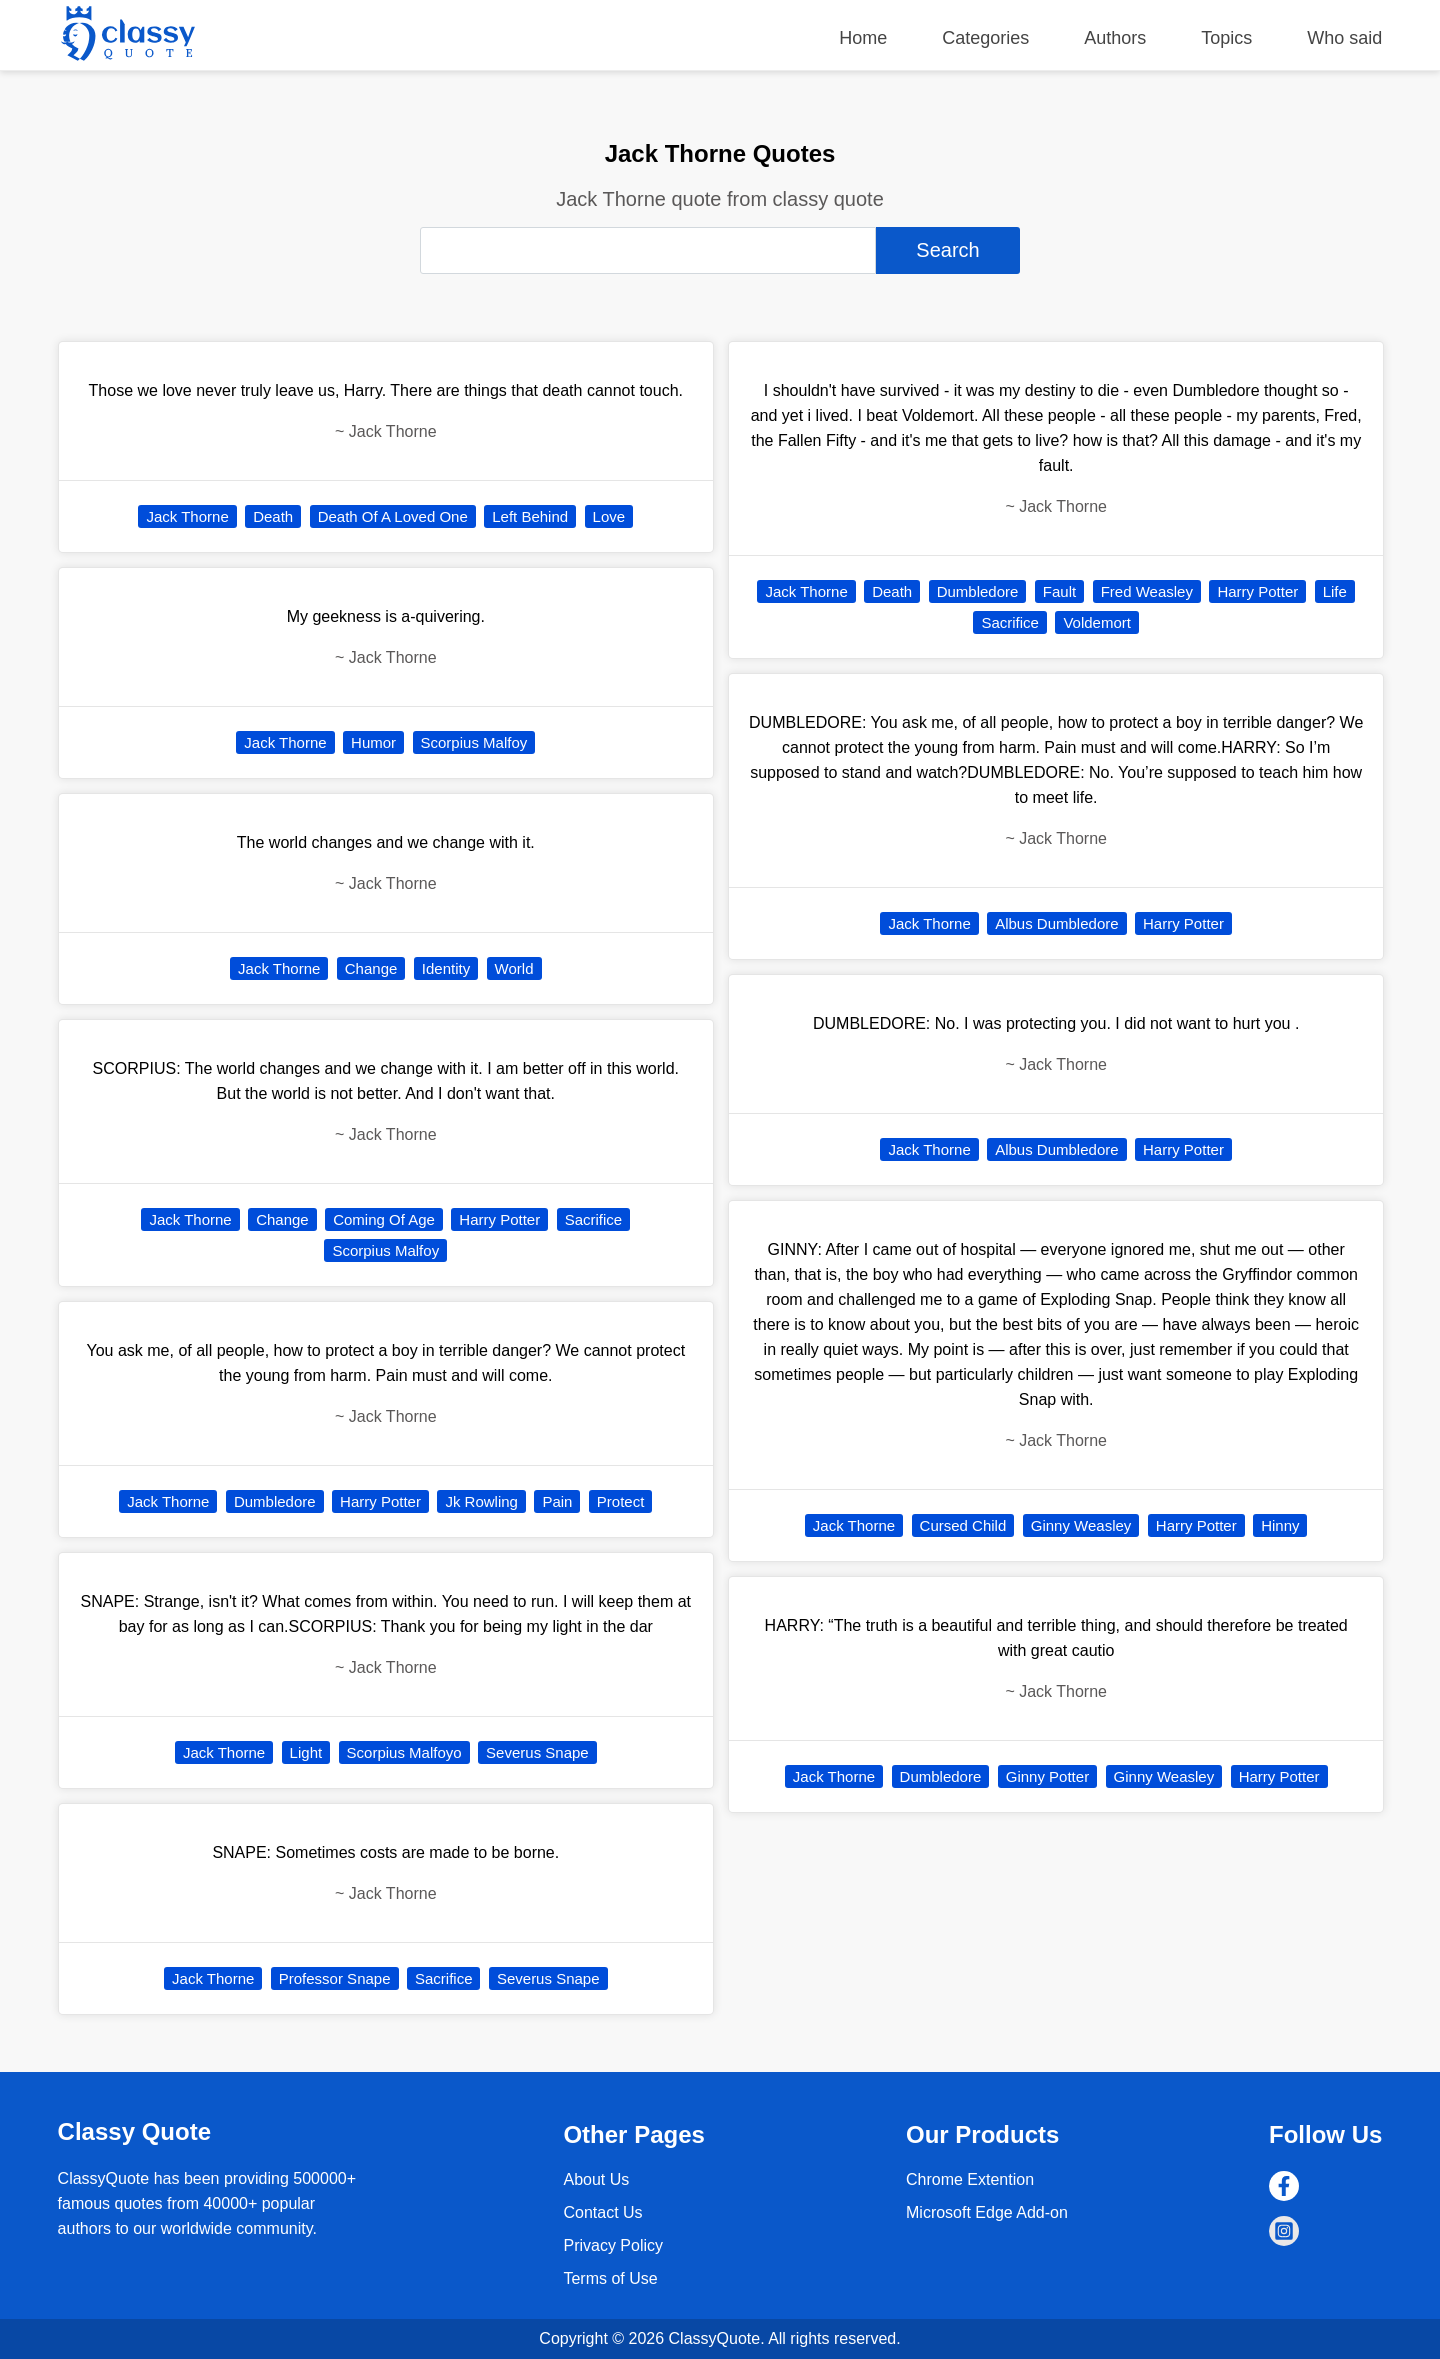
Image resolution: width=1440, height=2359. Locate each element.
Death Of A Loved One (393, 516)
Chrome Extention (970, 2179)
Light (306, 1752)
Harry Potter (499, 1219)
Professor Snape (335, 1978)
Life (1335, 591)
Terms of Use (610, 2278)
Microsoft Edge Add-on (987, 2212)
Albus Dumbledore (1056, 923)
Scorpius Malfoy (474, 742)
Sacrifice (594, 1219)
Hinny (1280, 1525)
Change (371, 968)
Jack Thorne (187, 516)
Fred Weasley (1147, 591)
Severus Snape (537, 1752)
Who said (1344, 38)
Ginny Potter (1047, 1776)
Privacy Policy (613, 2245)
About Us (596, 2179)
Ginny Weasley (1081, 1525)
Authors (1115, 38)
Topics (1226, 38)
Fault (1059, 591)
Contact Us (602, 2212)
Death (273, 516)
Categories (985, 38)
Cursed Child (963, 1525)
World (514, 968)
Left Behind (530, 516)
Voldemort (1097, 622)
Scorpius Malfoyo (404, 1752)
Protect (621, 1501)
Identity (446, 968)
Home (863, 38)
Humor (373, 742)
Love (609, 516)
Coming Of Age (384, 1219)
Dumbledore (275, 1501)
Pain (557, 1501)
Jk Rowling (481, 1501)
